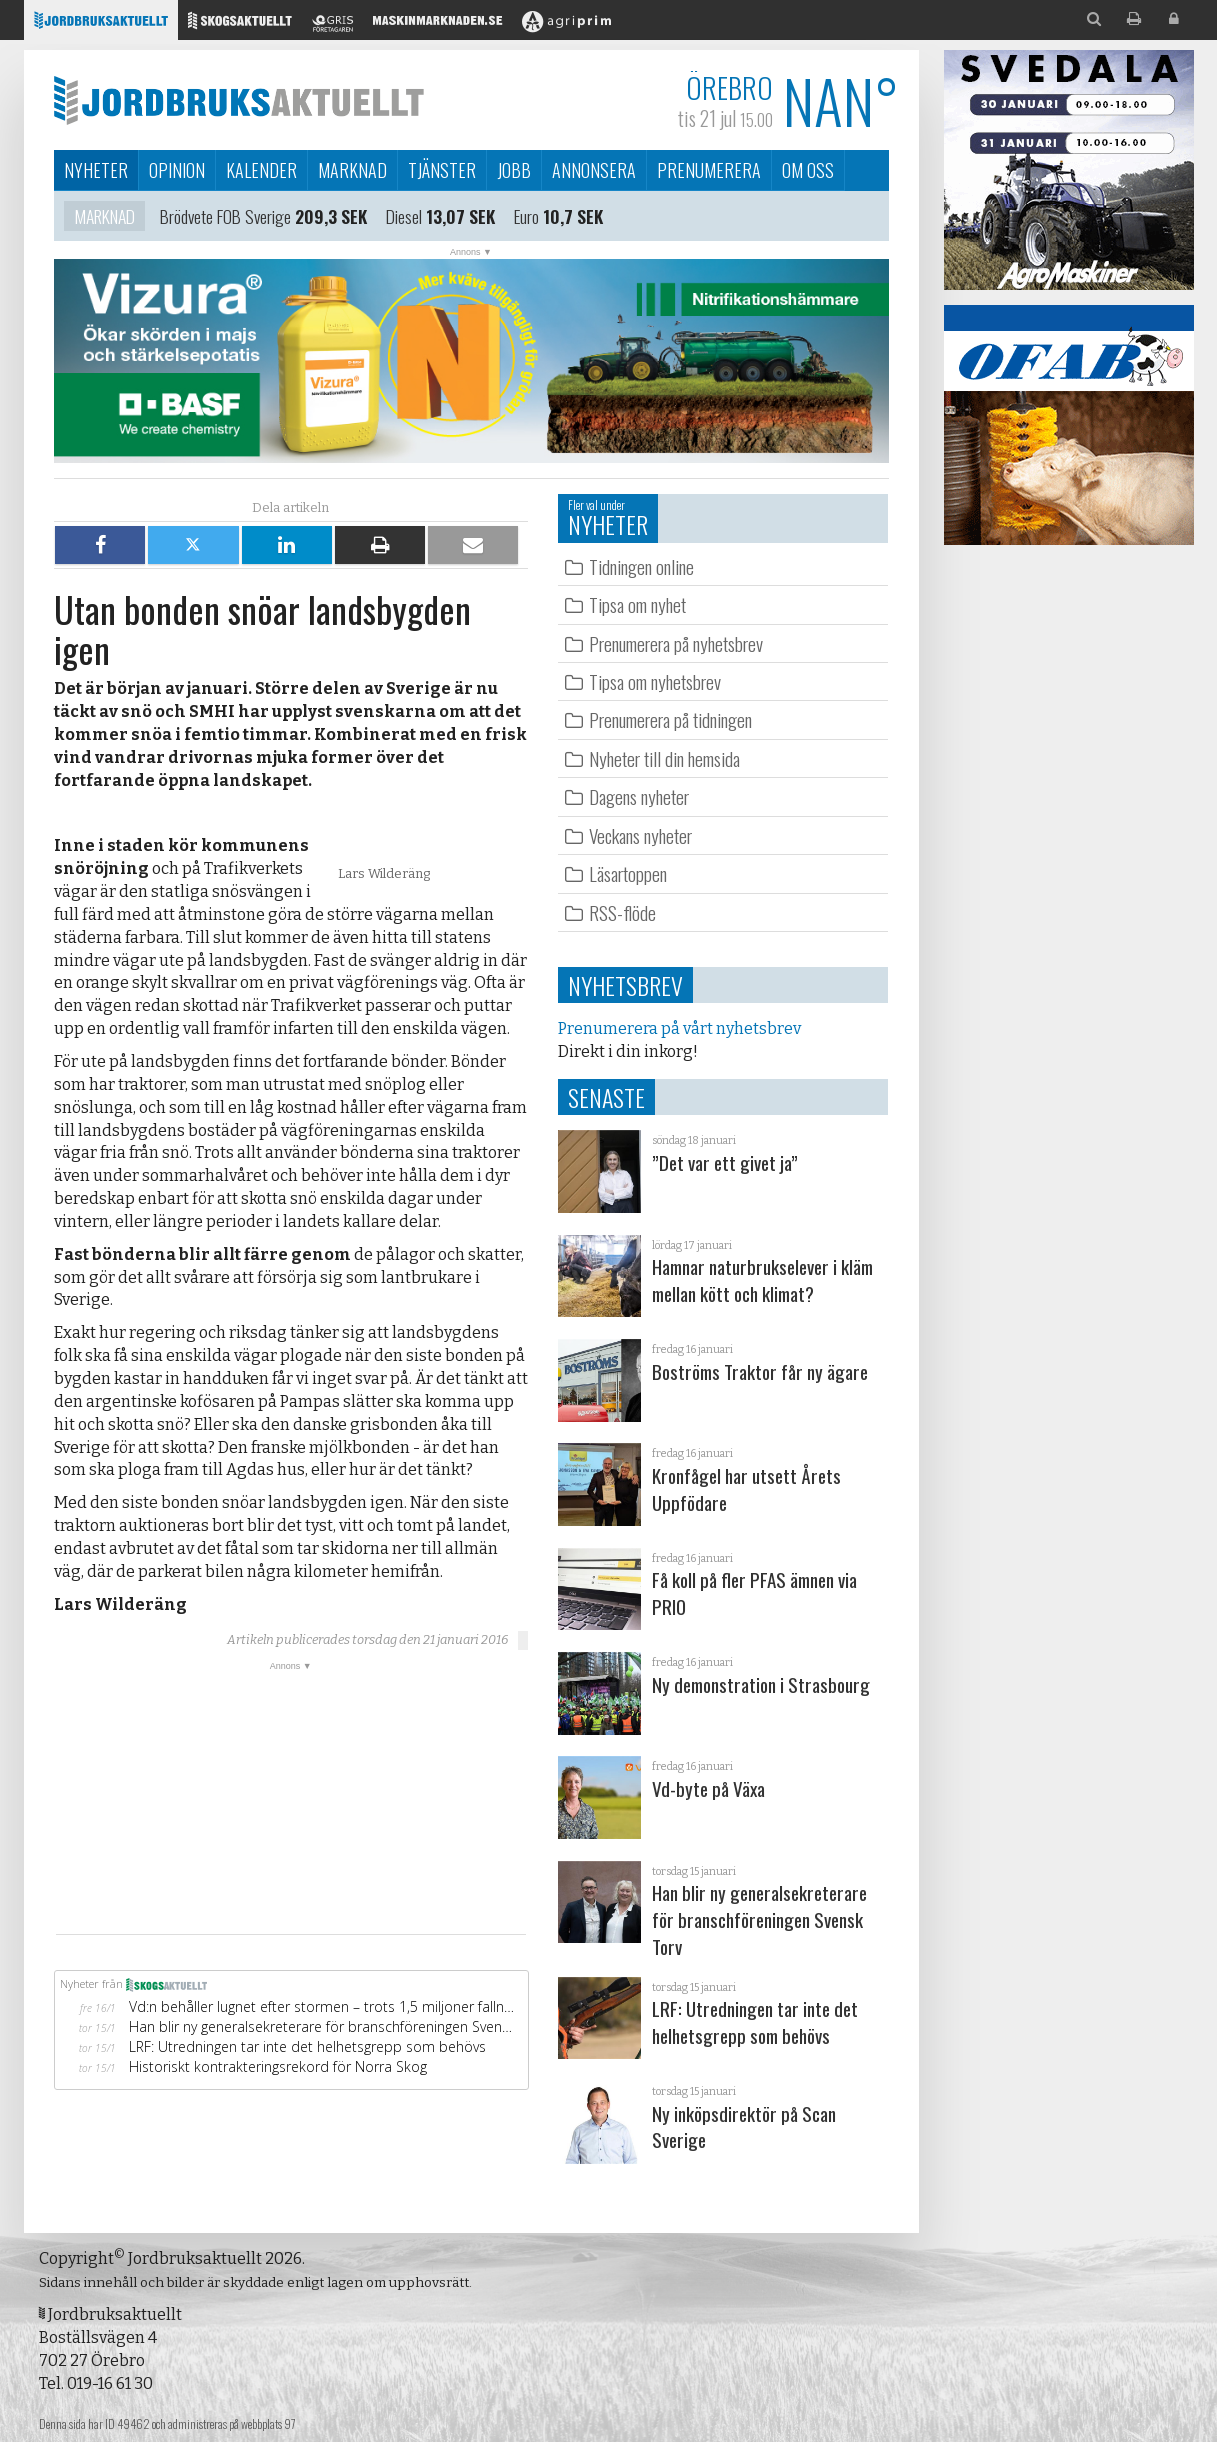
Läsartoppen (628, 873)
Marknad (352, 170)
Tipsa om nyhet (637, 604)
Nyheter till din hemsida (664, 758)
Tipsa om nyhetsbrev (655, 681)
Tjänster (442, 170)
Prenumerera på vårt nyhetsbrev (679, 1028)
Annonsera (594, 170)
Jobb (514, 170)
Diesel (404, 218)
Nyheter (96, 170)
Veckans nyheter (640, 835)
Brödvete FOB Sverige (225, 218)
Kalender (261, 170)
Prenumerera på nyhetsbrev (676, 643)
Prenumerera (709, 170)
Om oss (808, 170)
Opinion (177, 170)
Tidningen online (641, 566)
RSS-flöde (622, 912)
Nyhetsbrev (625, 985)
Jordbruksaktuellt (239, 100)
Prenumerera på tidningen (670, 719)
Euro (526, 218)
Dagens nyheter (639, 796)
